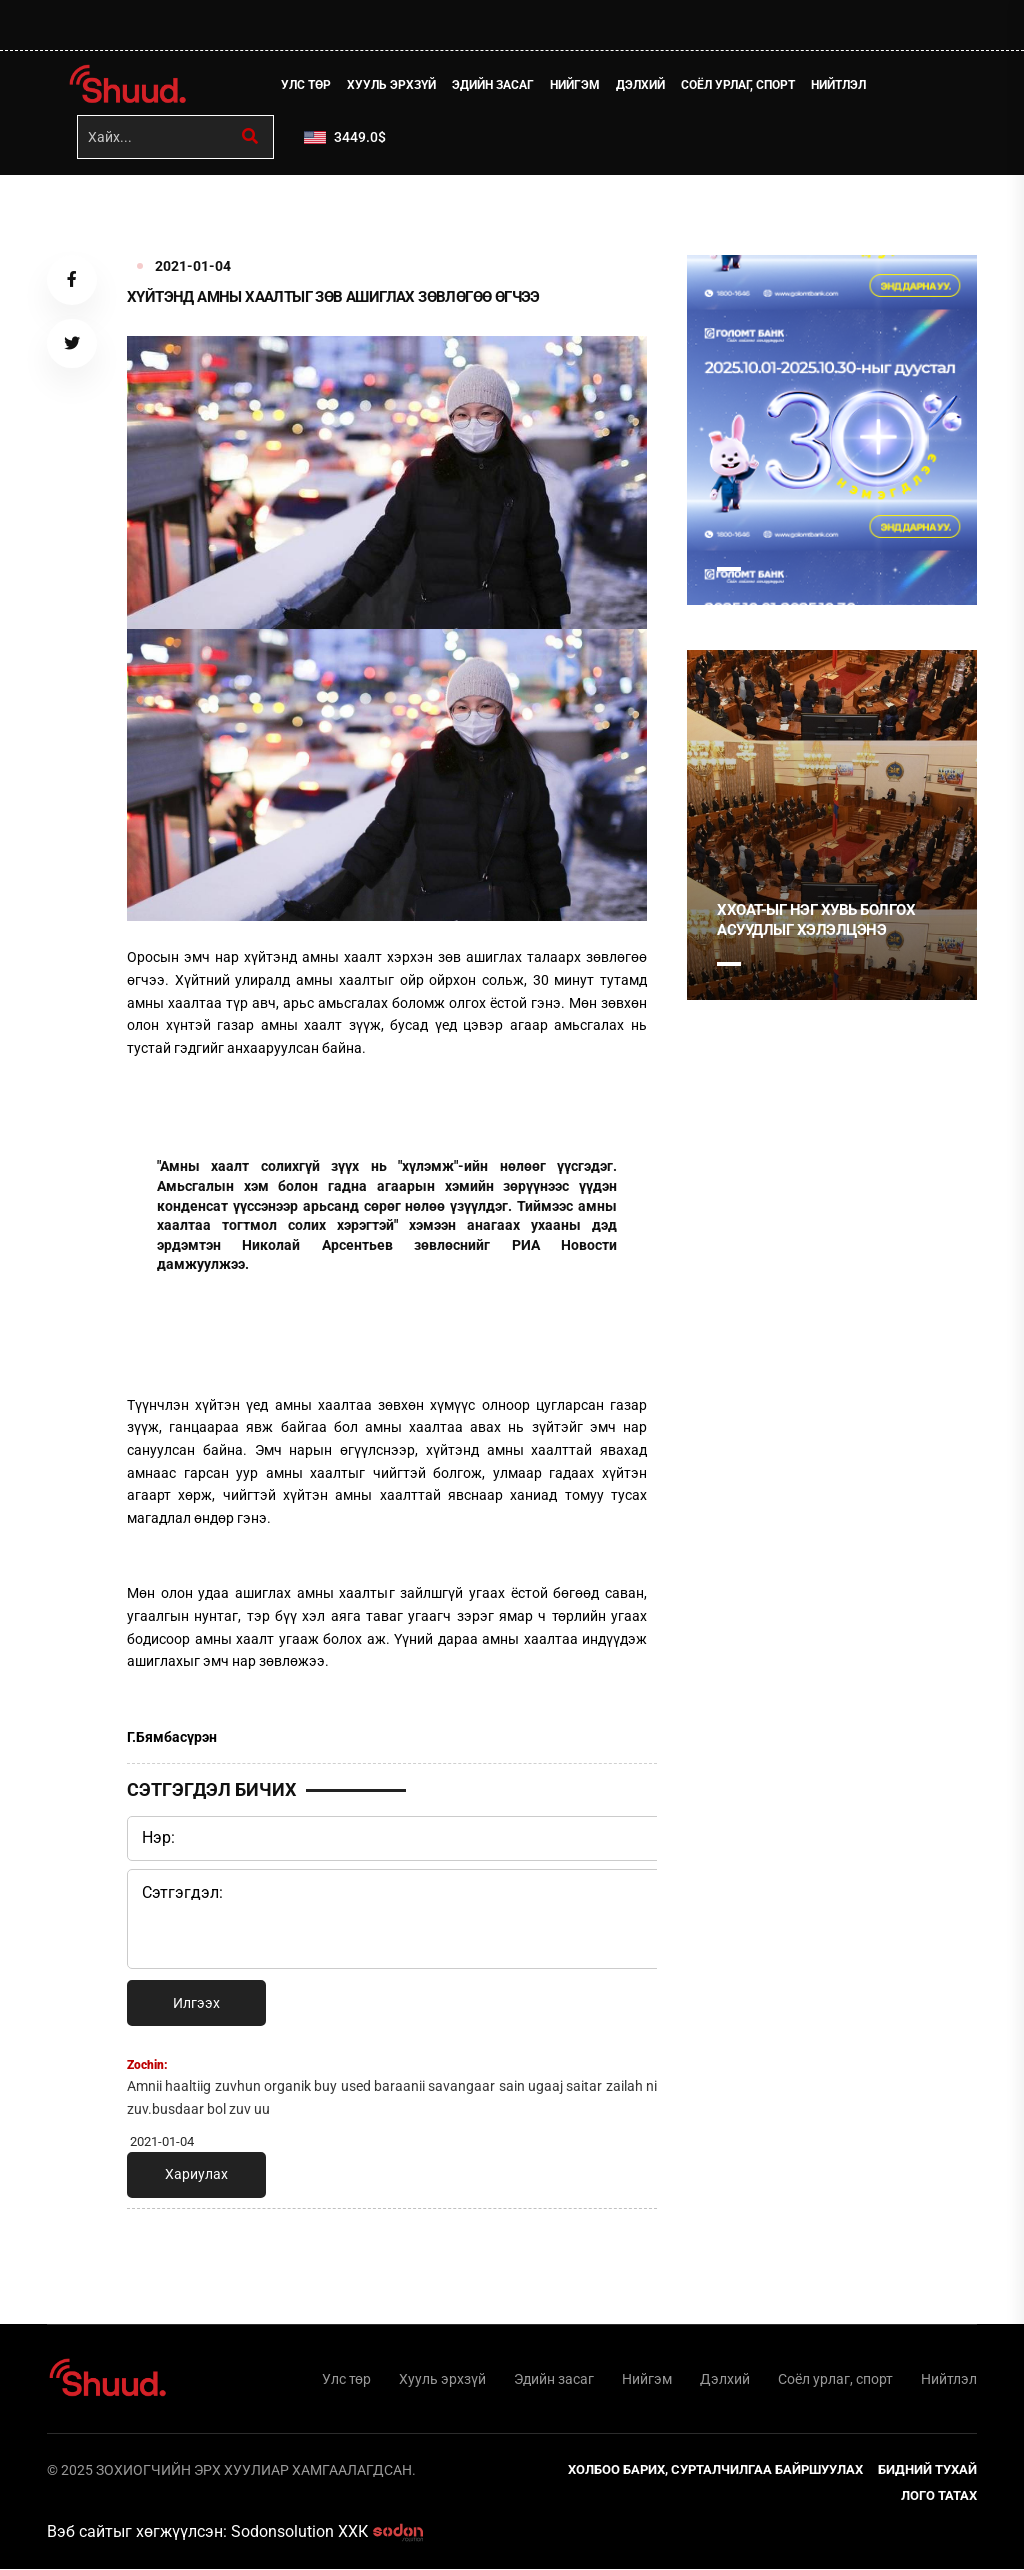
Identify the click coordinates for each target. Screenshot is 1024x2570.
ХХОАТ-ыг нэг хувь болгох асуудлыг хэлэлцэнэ (816, 920)
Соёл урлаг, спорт (739, 85)
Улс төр (307, 85)
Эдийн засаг (494, 85)
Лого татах (939, 2496)
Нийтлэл (839, 85)
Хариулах (196, 2175)
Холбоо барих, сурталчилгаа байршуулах (715, 2470)
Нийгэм (576, 85)
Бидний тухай (927, 2470)
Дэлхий (641, 85)
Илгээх (196, 2003)
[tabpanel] (832, 430)
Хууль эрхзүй (392, 85)
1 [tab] (729, 569)
